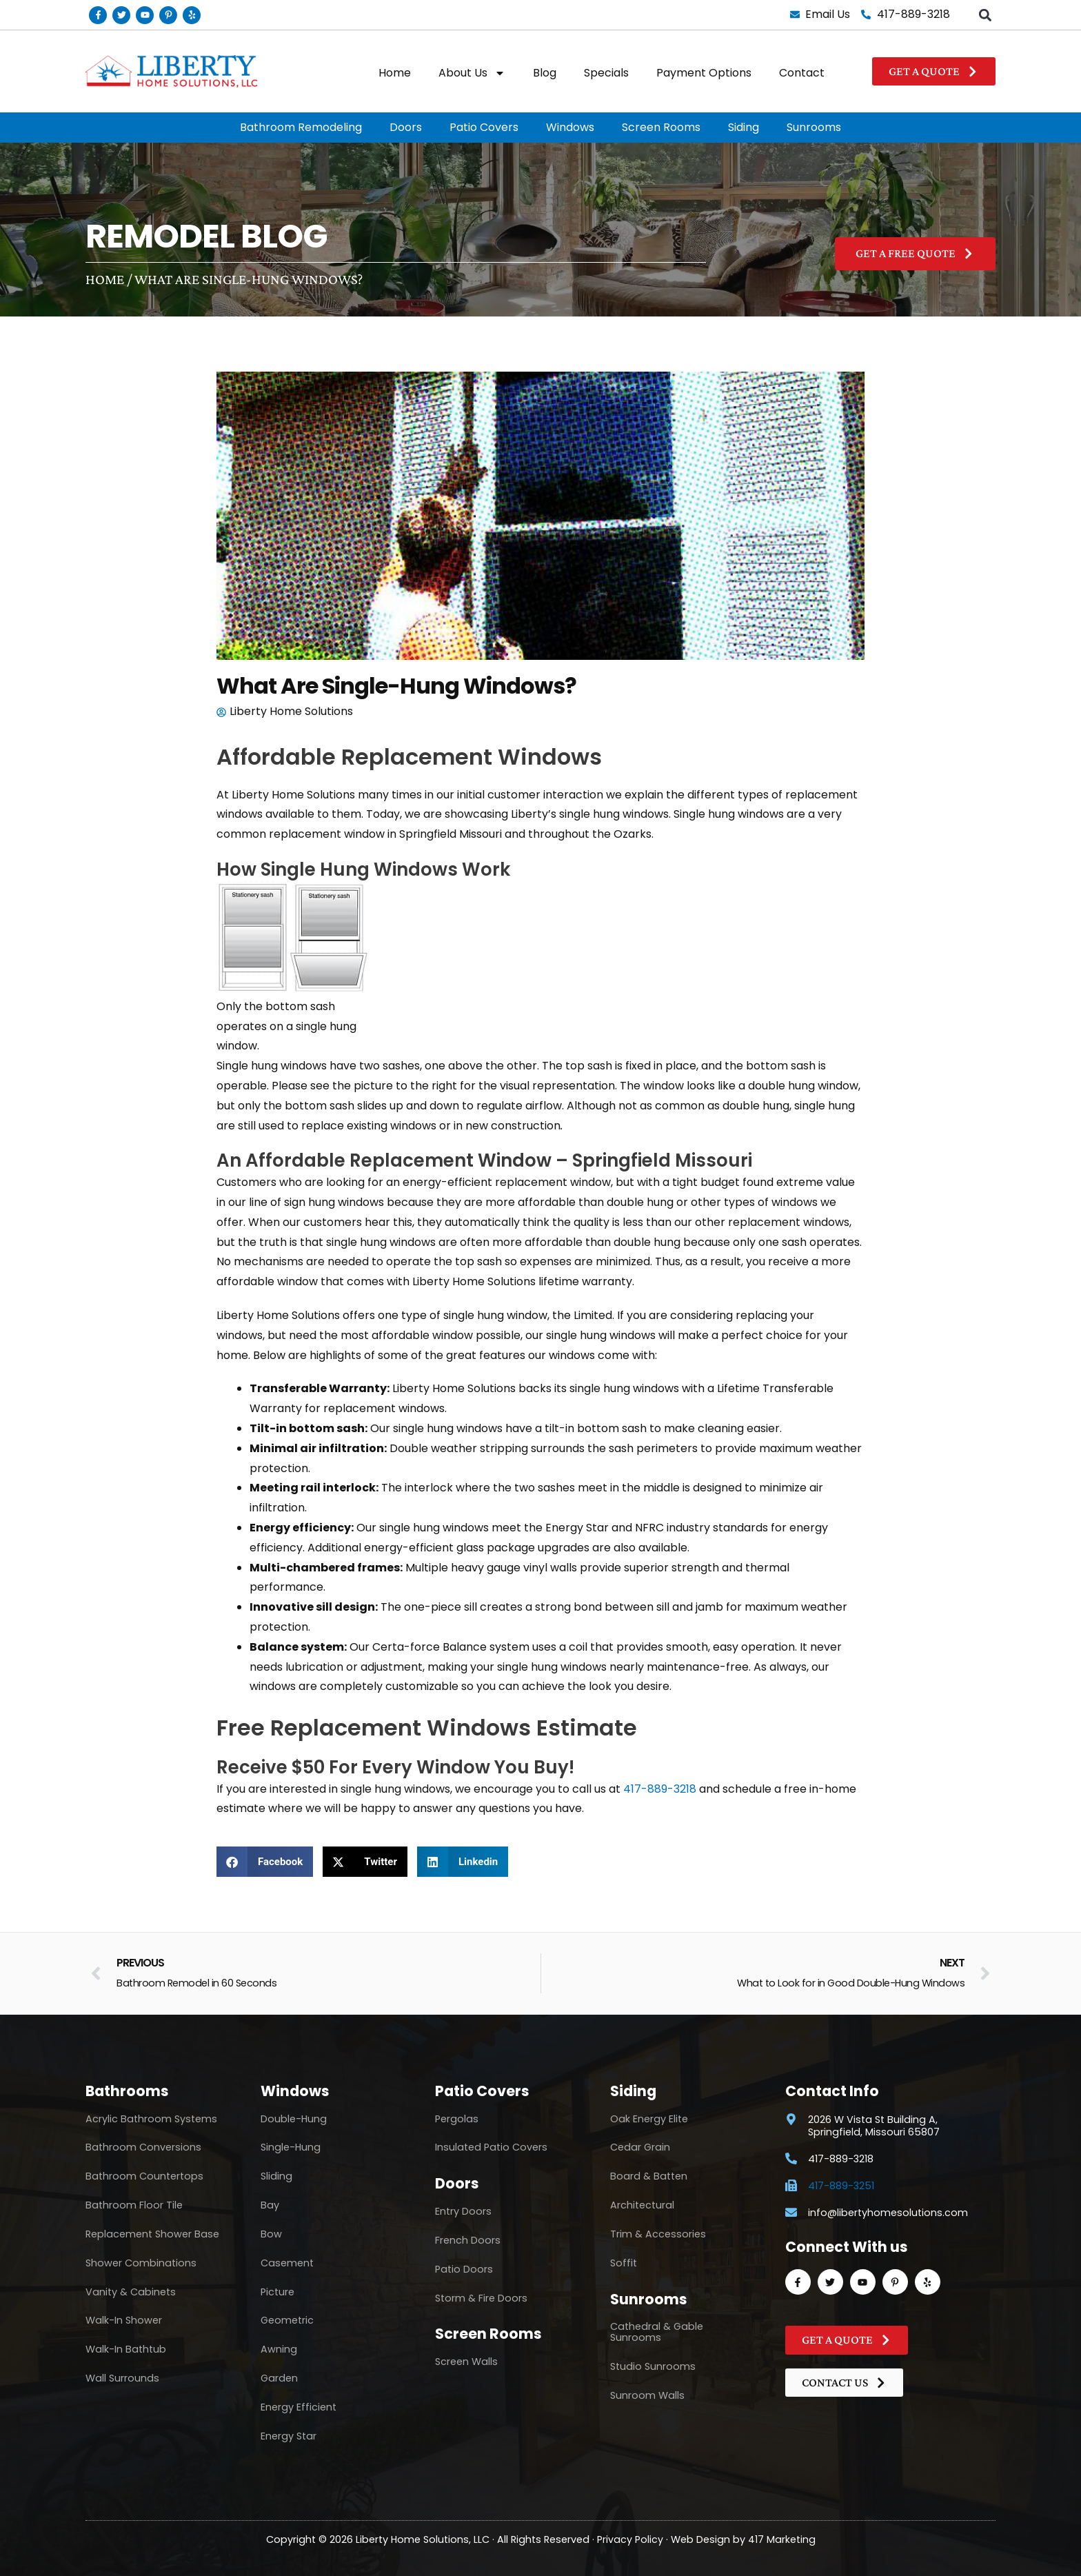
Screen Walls (466, 2361)
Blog (544, 73)
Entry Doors (463, 2211)
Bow (271, 2234)
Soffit (623, 2263)
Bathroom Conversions (143, 2147)
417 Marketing (782, 2539)
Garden (279, 2378)
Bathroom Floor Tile (134, 2205)
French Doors (468, 2240)
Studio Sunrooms (653, 2366)
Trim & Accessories (658, 2234)
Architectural (642, 2205)
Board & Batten (648, 2176)
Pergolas (456, 2119)
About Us (471, 73)
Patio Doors (464, 2269)
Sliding (276, 2176)
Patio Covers (483, 127)
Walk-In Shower (123, 2320)
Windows (570, 127)
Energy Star (288, 2436)
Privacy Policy (630, 2539)
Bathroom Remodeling (301, 127)
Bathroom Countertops (144, 2176)
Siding (743, 127)
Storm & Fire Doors (481, 2298)
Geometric (287, 2320)
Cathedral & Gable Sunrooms (656, 2332)
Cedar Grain (640, 2147)
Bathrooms (127, 2091)
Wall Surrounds (122, 2378)
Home (394, 73)
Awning (279, 2349)
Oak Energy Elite (649, 2119)
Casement (287, 2263)
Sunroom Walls (647, 2395)
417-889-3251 (841, 2186)
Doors (406, 127)
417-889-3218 (659, 1789)
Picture (277, 2292)
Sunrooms (814, 127)
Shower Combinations (140, 2263)
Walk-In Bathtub (125, 2349)
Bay (270, 2205)
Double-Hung (294, 2119)
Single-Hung (291, 2147)
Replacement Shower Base (152, 2234)
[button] (984, 14)
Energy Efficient (298, 2407)
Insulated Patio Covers (491, 2147)
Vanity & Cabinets (130, 2292)
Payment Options (703, 73)
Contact (802, 73)
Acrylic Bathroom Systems (151, 2119)
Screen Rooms (661, 127)
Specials (606, 73)
